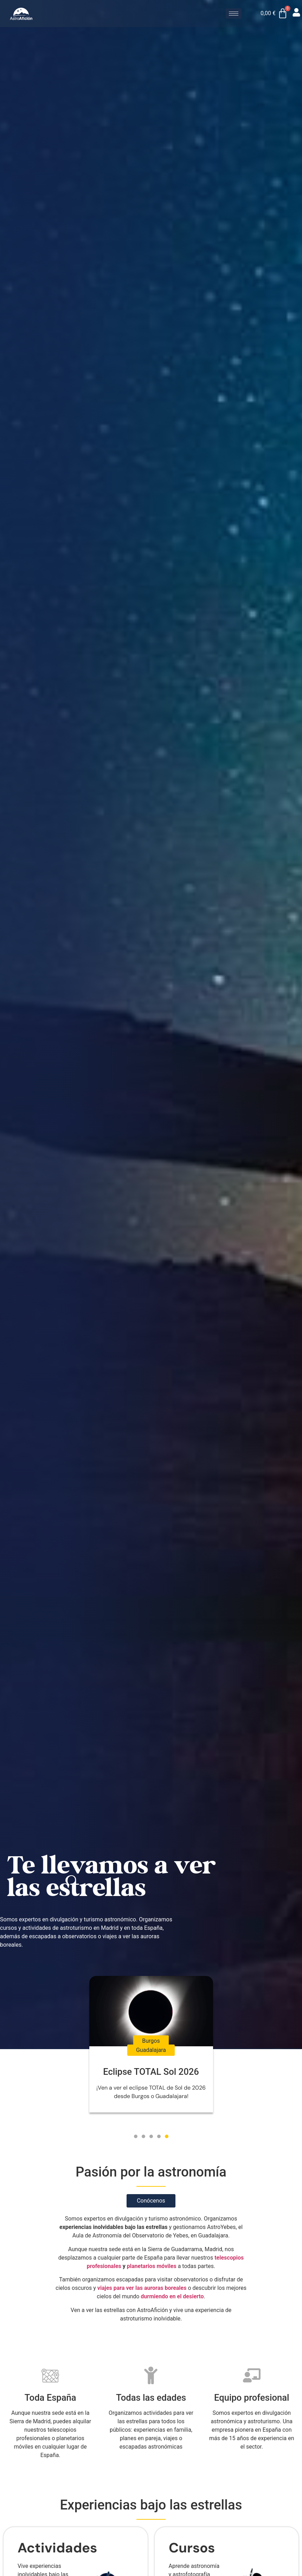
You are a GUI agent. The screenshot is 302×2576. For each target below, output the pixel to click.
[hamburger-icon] (234, 13)
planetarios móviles (151, 2266)
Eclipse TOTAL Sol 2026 (151, 2071)
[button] (135, 2136)
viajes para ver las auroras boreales (142, 2288)
